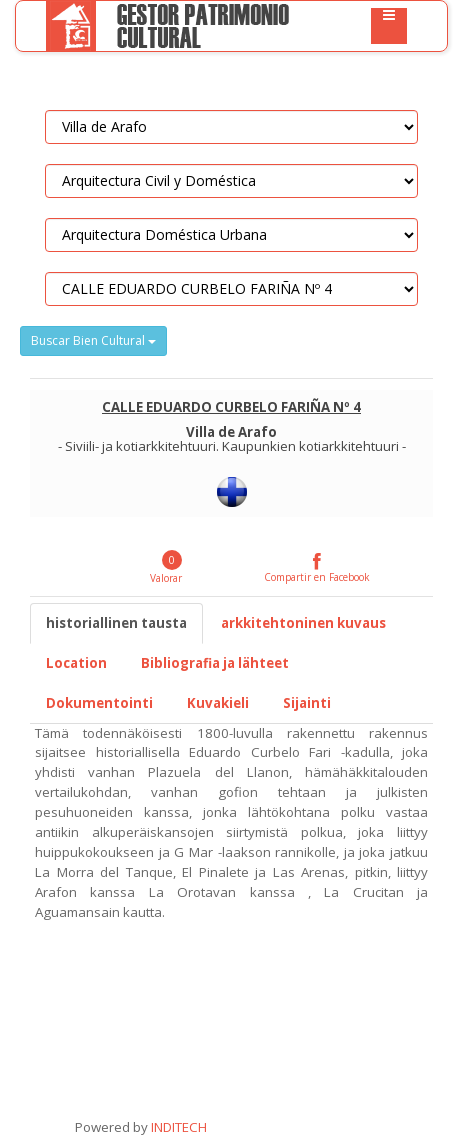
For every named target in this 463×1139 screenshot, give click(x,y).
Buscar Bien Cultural (93, 340)
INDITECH (177, 1127)
